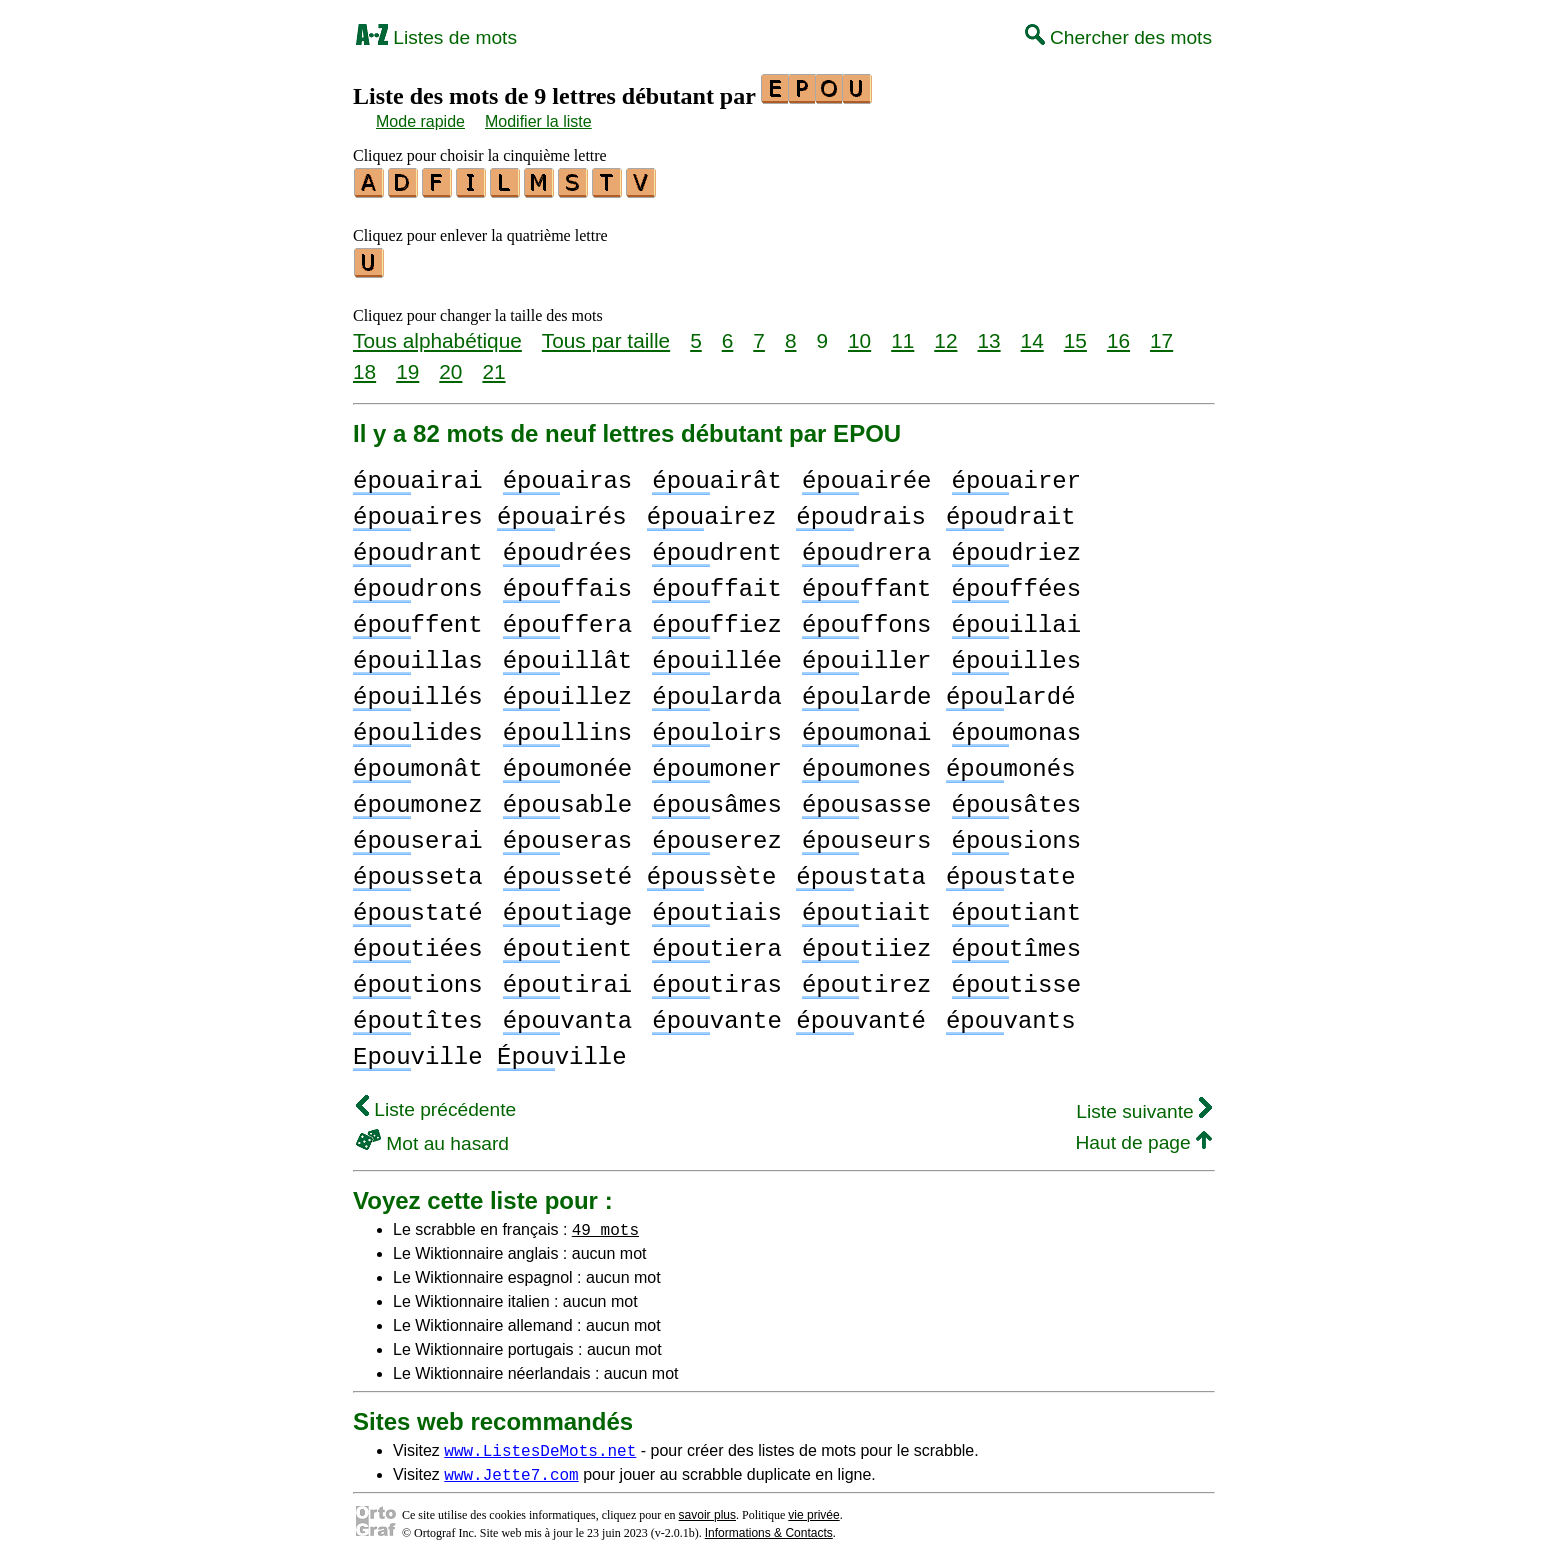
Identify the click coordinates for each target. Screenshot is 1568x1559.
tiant (1016, 907)
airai (418, 475)
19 (407, 365)
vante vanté (789, 1015)
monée (568, 763)
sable (568, 799)
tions (418, 979)
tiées (418, 943)
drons (418, 583)
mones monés (939, 763)
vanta (568, 1015)
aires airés (490, 511)
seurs (867, 835)
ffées (1016, 583)
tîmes (1016, 943)
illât (568, 655)
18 (364, 365)
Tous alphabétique (437, 334)
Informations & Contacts (769, 1527)
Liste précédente (436, 1103)
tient (568, 943)
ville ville (490, 1051)
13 (988, 334)
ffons (867, 619)
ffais (568, 583)
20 (450, 365)
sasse (867, 799)
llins (568, 727)
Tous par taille (606, 334)
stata (861, 871)
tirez (867, 979)
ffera (568, 619)
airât (717, 475)
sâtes (1016, 799)
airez (712, 511)
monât (418, 763)
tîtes (418, 1015)
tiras (717, 979)
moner (717, 763)
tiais (717, 907)
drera (867, 547)
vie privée (813, 1509)
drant (418, 547)
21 (493, 365)
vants (1011, 1015)
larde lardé (939, 691)
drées (568, 547)
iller (867, 655)
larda (717, 691)
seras (568, 835)
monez (418, 799)
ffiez (717, 619)
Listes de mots (436, 37)
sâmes (717, 799)
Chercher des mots (1118, 37)
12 (945, 334)
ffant (867, 583)
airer (1016, 475)
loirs (717, 727)
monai (867, 727)
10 (859, 334)
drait (1011, 511)
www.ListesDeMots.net (540, 1444)
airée (867, 475)
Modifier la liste (538, 121)
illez (568, 691)
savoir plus (707, 1509)
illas (418, 655)
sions (1016, 835)
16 (1118, 334)
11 (902, 334)
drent (717, 547)
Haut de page (1143, 1136)
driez (1016, 547)
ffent (418, 619)
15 (1075, 334)
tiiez (867, 943)
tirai (568, 979)
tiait (867, 907)
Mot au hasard (432, 1137)
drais (861, 511)
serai (418, 835)
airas (568, 475)
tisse (1016, 979)
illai (1016, 619)
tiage (568, 907)
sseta (418, 871)
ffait (717, 583)
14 (1032, 334)
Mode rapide (420, 121)
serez (717, 835)
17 (1161, 334)
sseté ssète (640, 871)
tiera (717, 943)
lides (418, 727)
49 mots (605, 1223)
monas (1016, 727)
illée (717, 655)
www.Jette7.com (511, 1468)
